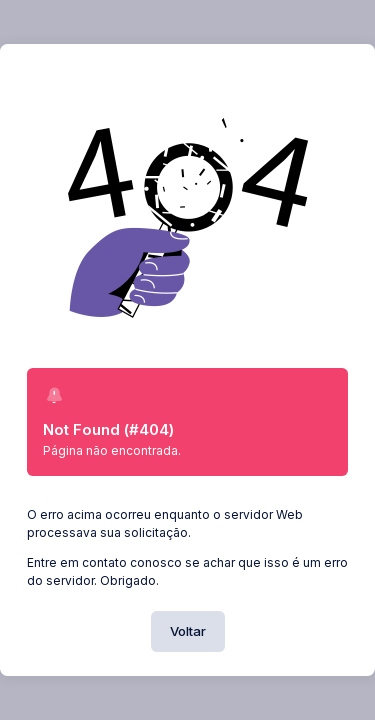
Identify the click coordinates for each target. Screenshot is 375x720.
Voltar (188, 631)
